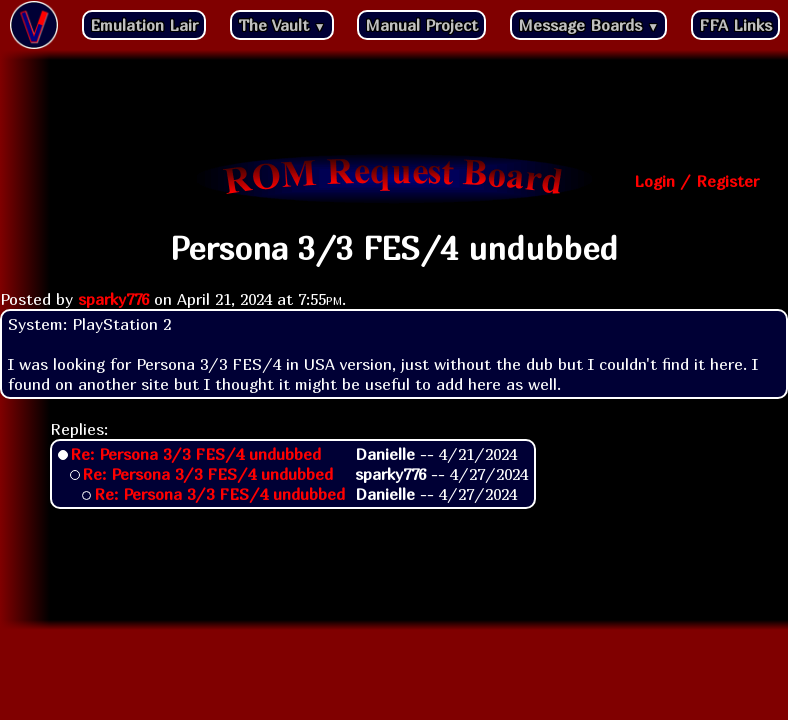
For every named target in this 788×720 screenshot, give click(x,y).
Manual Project (421, 25)
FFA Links (735, 25)
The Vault (282, 25)
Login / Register (696, 181)
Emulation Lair (144, 25)
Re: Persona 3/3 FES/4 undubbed (195, 454)
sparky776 (113, 299)
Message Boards (588, 25)
